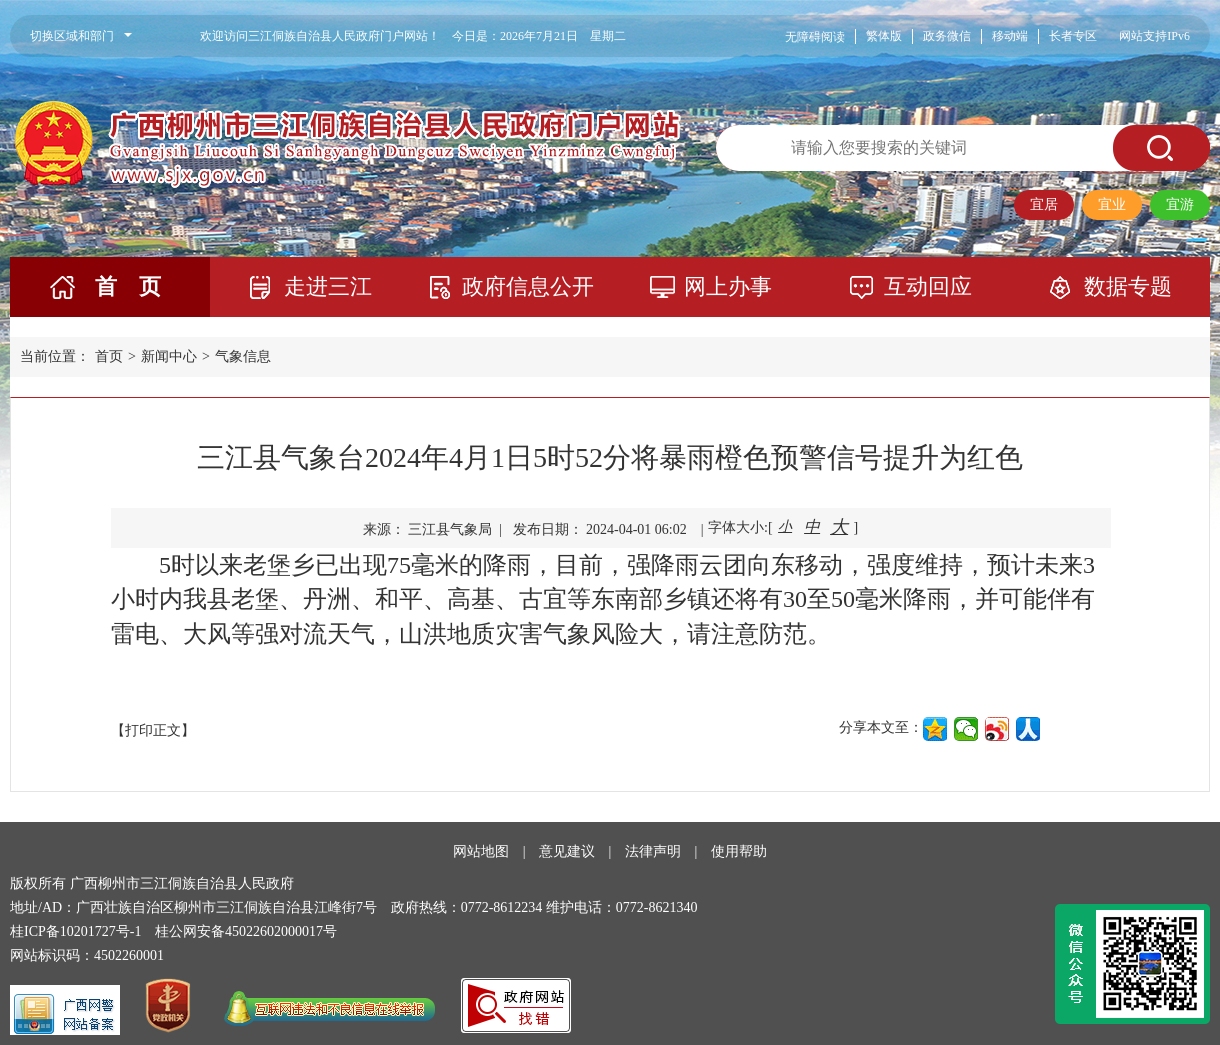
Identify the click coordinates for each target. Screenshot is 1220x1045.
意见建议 (567, 851)
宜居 (1044, 204)
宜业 (1112, 204)
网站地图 (481, 851)
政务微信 (947, 36)
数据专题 (1128, 286)
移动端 (1010, 36)
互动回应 (928, 286)
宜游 (1180, 204)
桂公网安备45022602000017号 (246, 931)
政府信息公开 (528, 286)
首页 (109, 356)
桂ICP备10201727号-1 (75, 931)
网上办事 (728, 286)
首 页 (128, 286)
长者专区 (1073, 36)
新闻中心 (169, 356)
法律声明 (653, 851)
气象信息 (243, 356)
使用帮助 (739, 851)
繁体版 (884, 36)
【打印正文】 (153, 730)
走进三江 (328, 286)
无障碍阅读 (815, 37)
